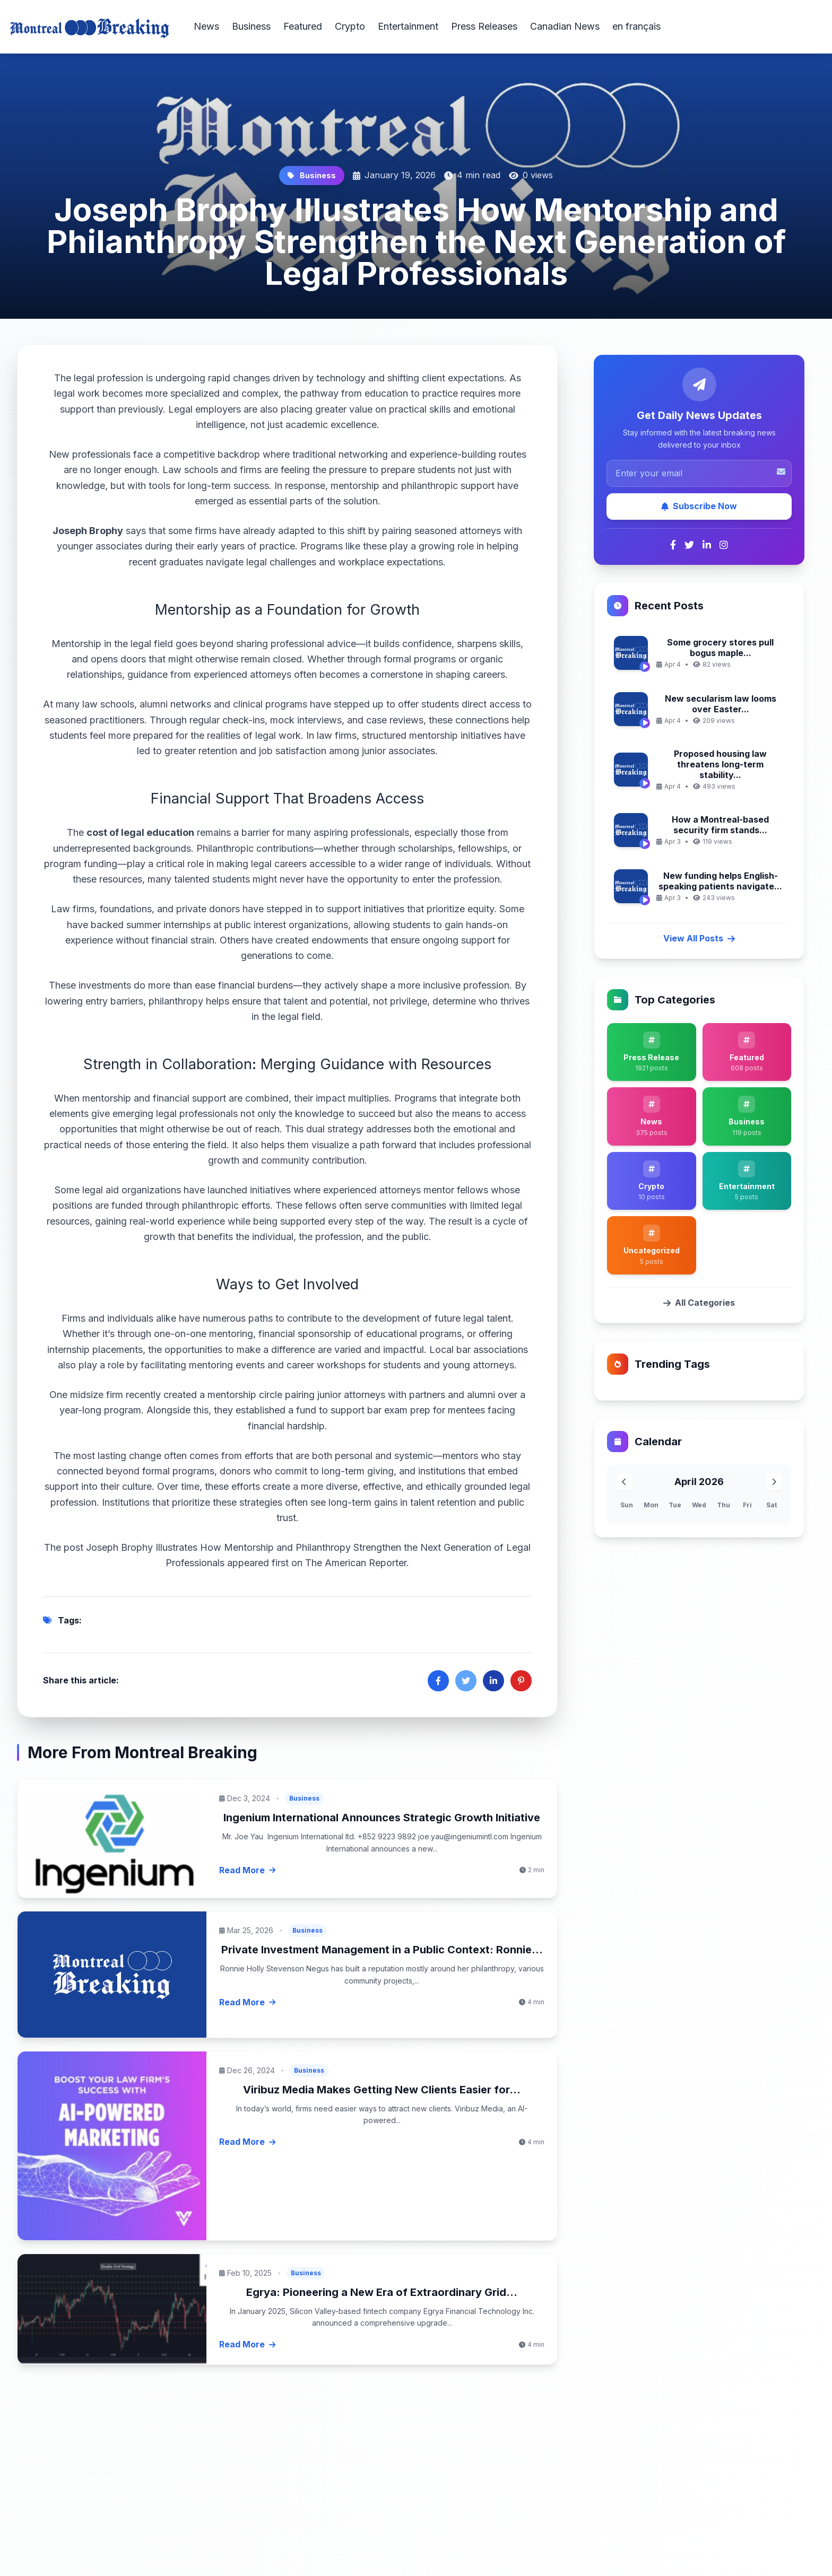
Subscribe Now (699, 506)
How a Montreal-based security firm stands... (720, 824)
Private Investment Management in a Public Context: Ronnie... (382, 1949)
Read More (247, 1870)
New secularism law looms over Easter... (720, 703)
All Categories (699, 1302)
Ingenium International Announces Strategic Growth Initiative (381, 1817)
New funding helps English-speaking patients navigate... (720, 881)
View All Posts (699, 938)
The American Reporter (355, 1562)
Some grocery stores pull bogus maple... (720, 647)
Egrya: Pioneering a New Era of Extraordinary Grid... (381, 2292)
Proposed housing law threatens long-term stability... (720, 764)
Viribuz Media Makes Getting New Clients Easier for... (382, 2089)
